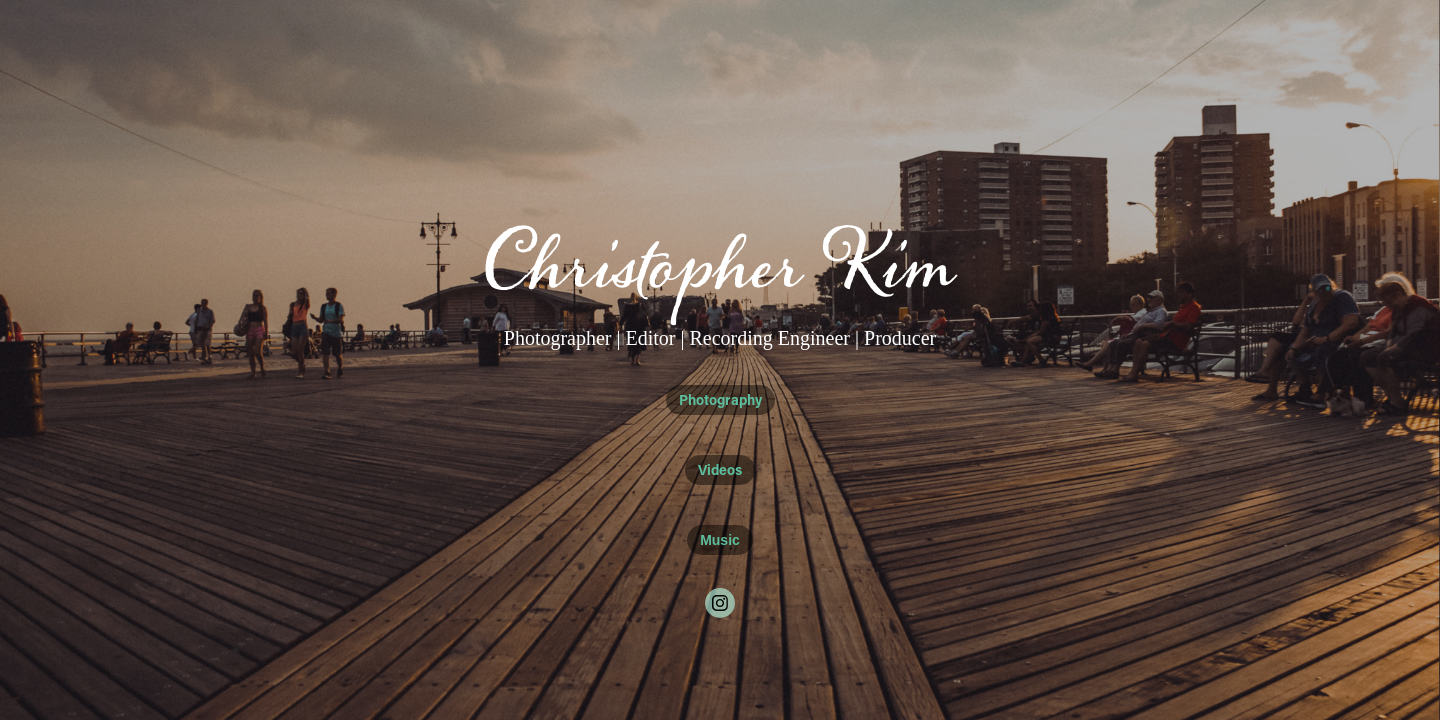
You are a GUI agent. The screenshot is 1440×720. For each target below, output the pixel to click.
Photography (720, 399)
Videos (720, 469)
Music (720, 540)
